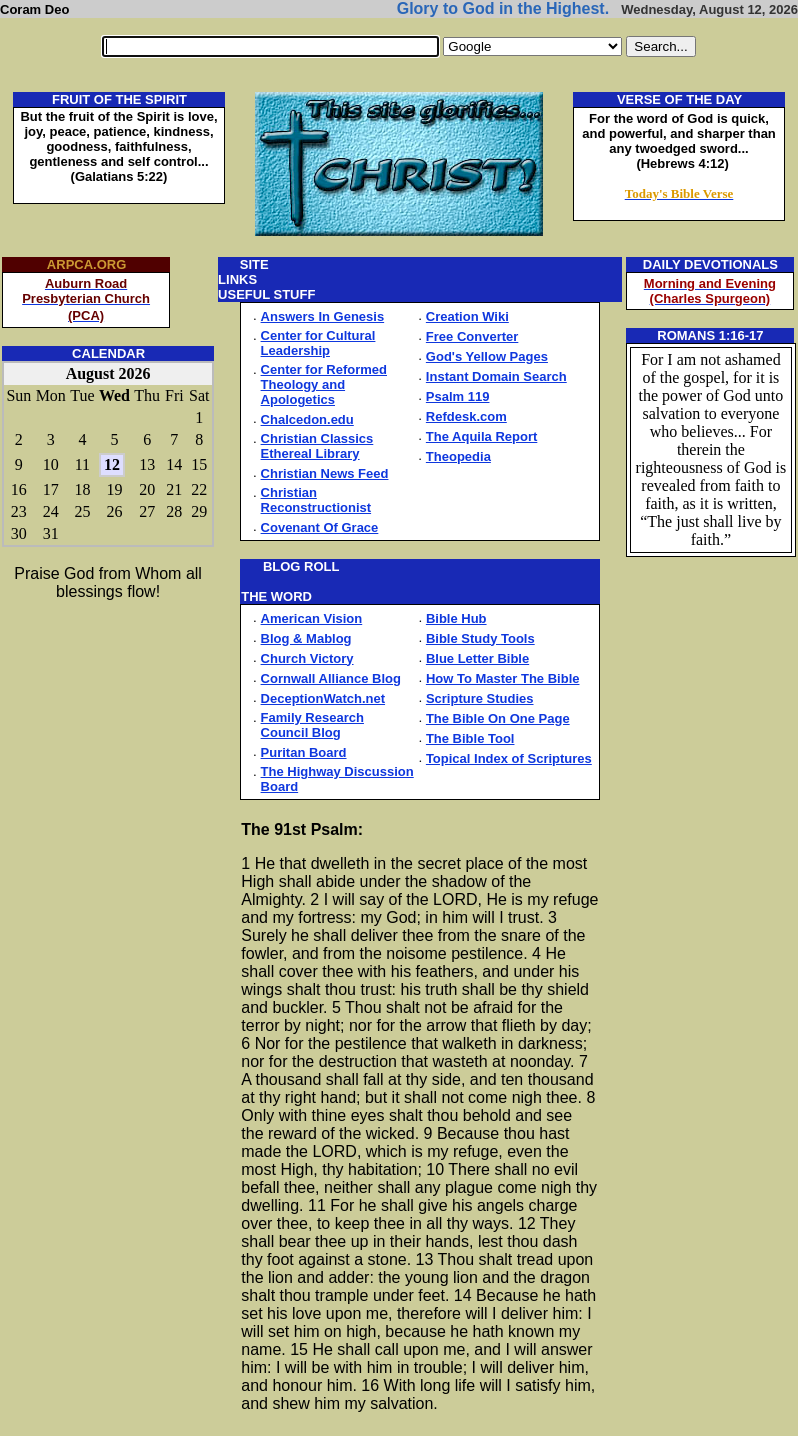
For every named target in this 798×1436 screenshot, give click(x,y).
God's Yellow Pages (487, 356)
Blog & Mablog (306, 638)
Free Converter (472, 336)
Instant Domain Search (496, 376)
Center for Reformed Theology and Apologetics (324, 384)
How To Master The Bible (503, 678)
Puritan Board (304, 752)
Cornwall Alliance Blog (331, 678)
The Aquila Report (481, 436)
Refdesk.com (466, 416)
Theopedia (458, 456)
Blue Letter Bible (477, 658)
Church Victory (307, 658)
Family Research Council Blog (312, 725)
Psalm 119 (458, 396)
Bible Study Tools (480, 638)
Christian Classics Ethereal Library (317, 446)
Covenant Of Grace (320, 527)
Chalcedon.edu (307, 419)
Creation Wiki (467, 316)
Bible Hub (456, 618)
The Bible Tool (470, 738)
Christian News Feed (325, 473)
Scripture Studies (480, 698)
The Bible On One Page (498, 718)
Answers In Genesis (323, 316)
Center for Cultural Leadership (318, 343)
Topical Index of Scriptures (509, 758)
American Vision (312, 618)
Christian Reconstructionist (316, 500)
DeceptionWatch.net (323, 698)
